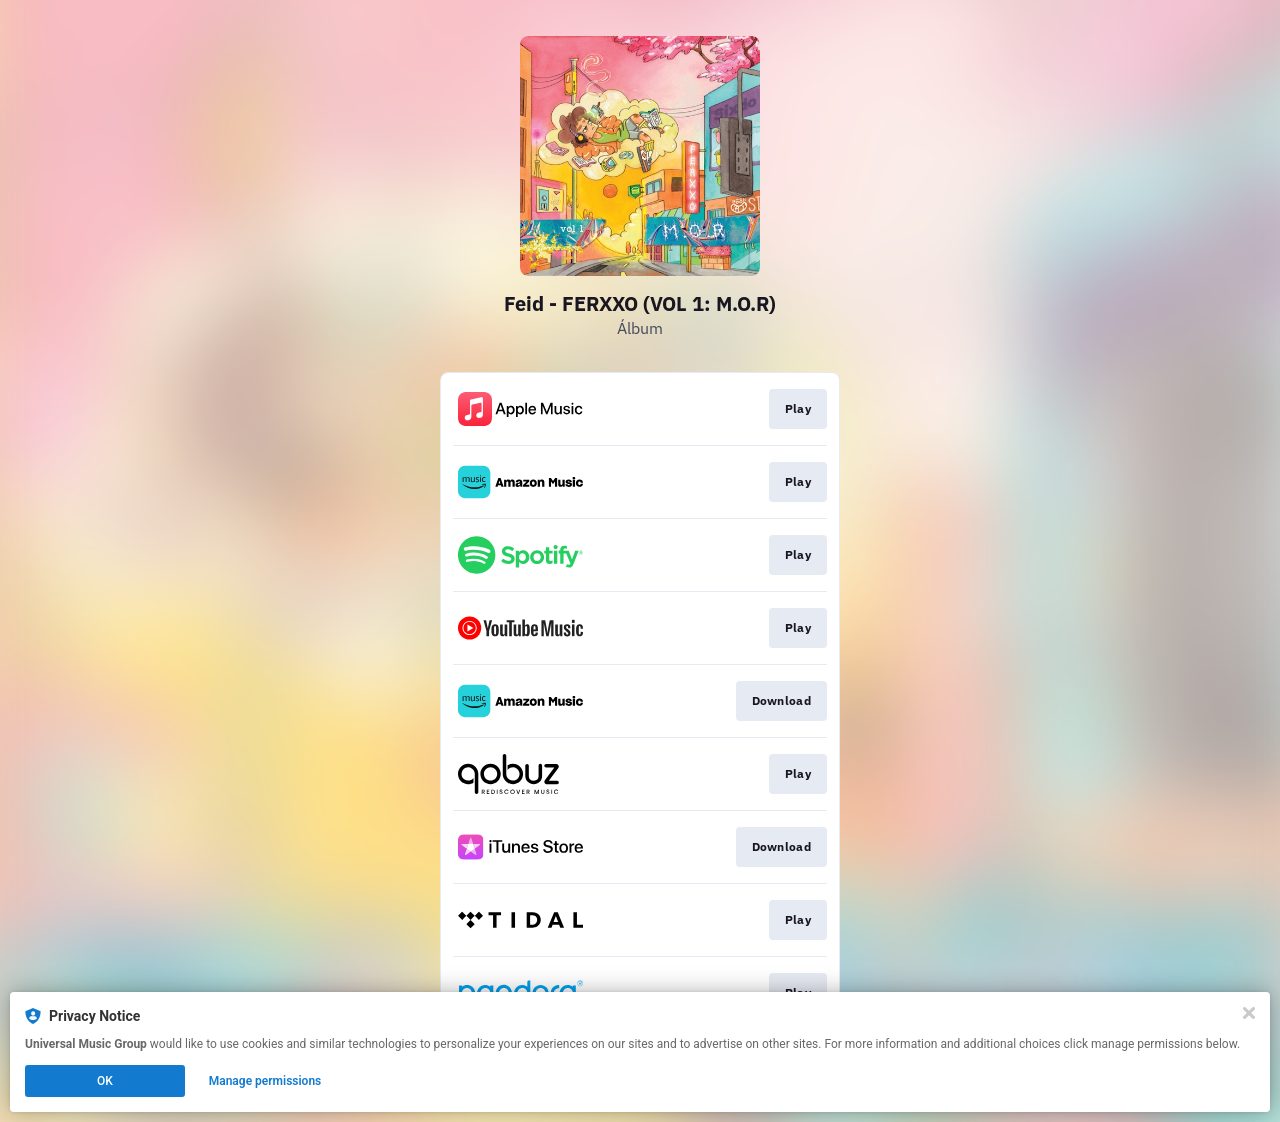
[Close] (1249, 1013)
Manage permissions (265, 1081)
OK (105, 1081)
